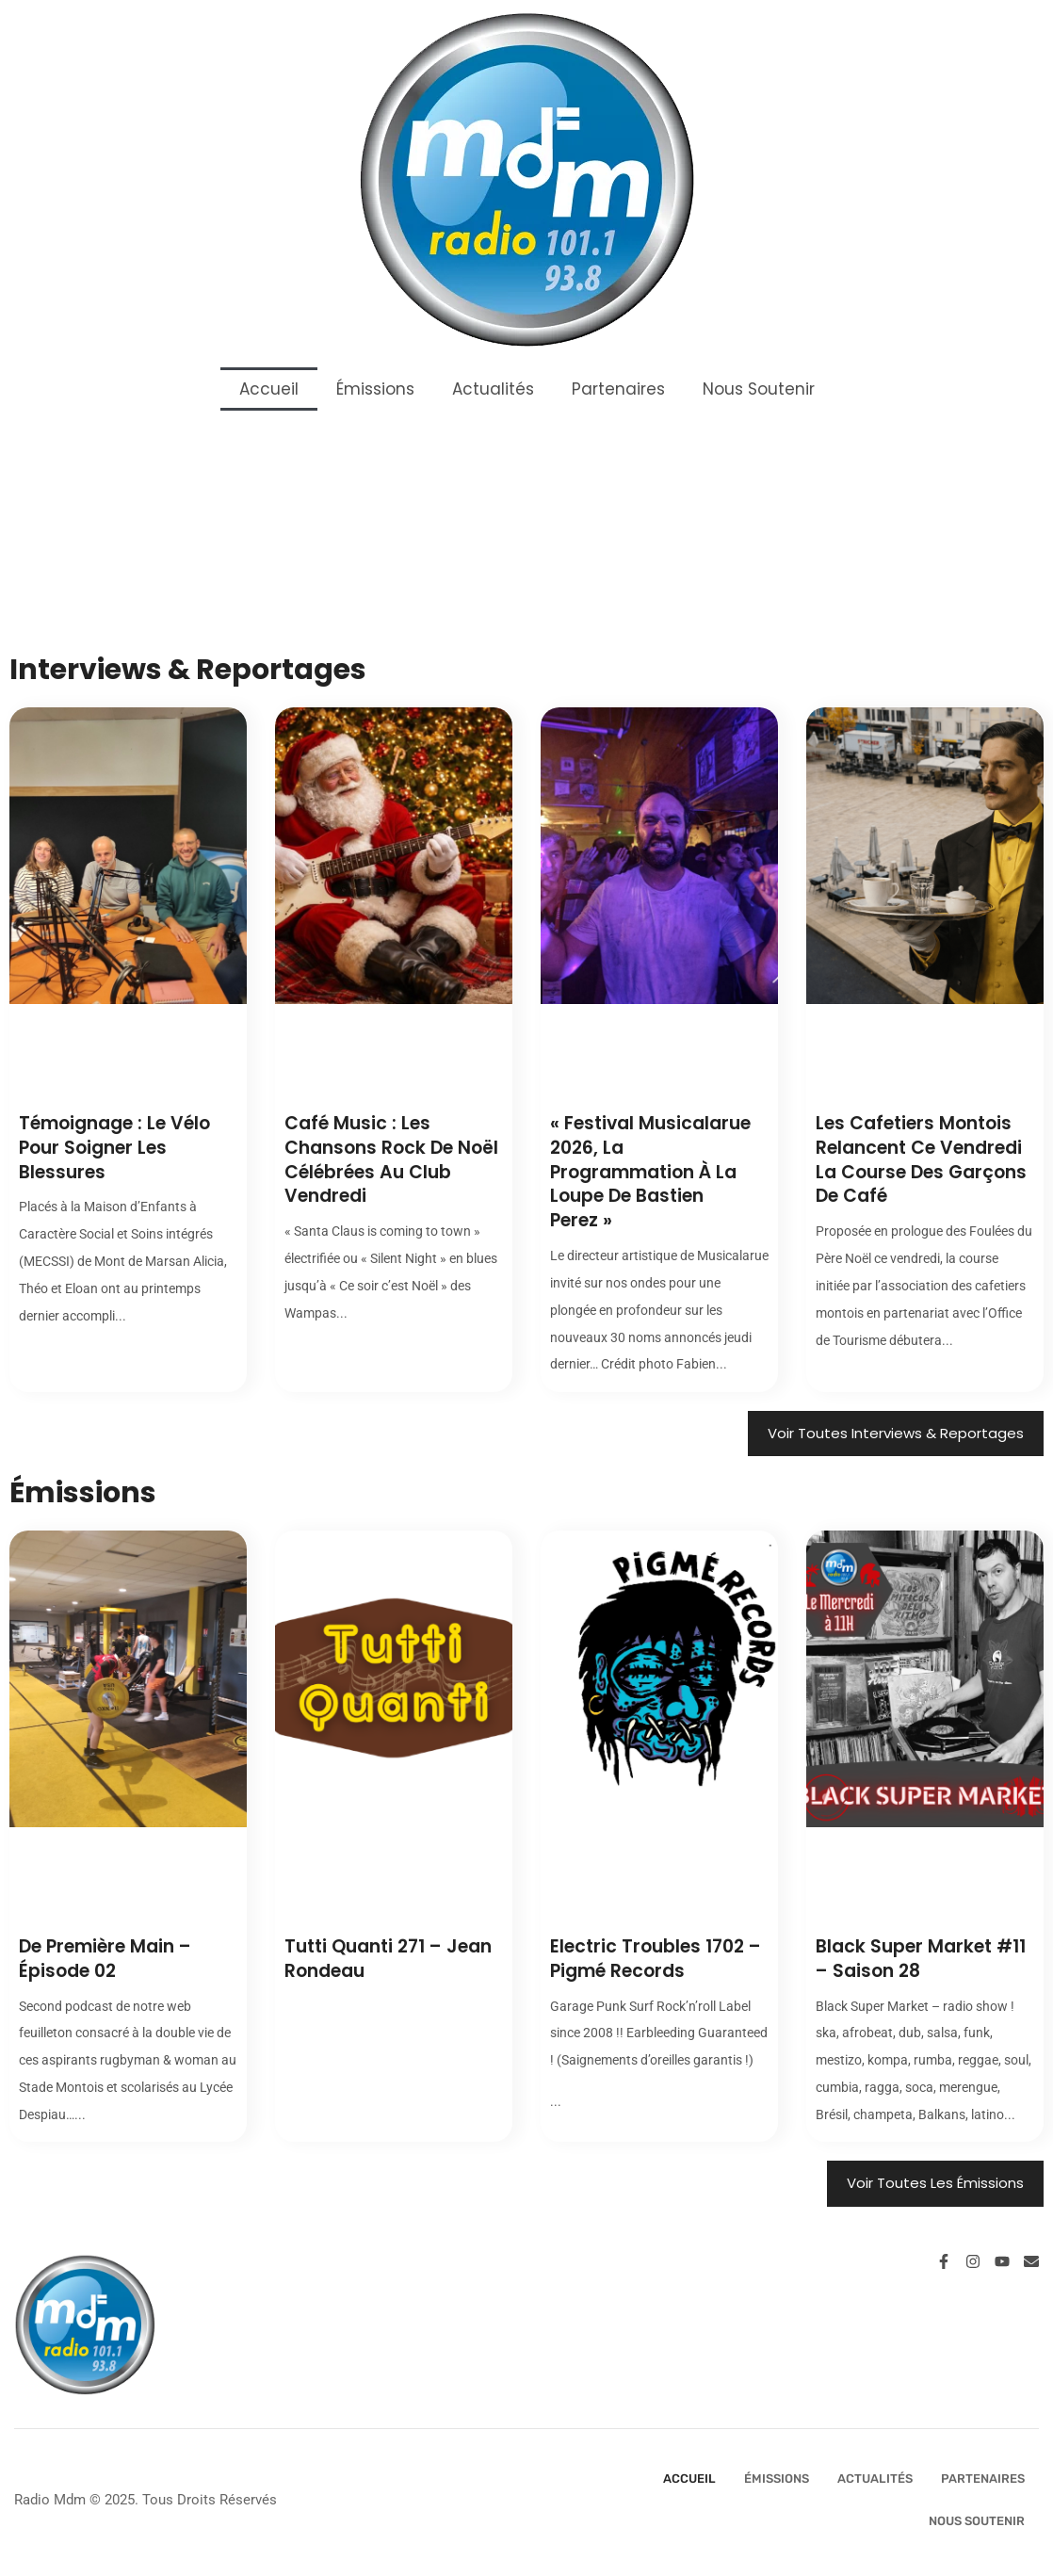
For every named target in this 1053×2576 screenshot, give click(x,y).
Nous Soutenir (759, 389)
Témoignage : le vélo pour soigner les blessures (114, 1147)
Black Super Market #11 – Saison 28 (921, 1959)
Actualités (493, 389)
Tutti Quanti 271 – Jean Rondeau (388, 1959)
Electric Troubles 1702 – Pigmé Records (655, 1959)
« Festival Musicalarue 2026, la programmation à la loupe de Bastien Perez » (650, 1171)
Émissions (375, 389)
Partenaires (618, 389)
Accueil (269, 389)
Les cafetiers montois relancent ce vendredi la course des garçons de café (921, 1159)
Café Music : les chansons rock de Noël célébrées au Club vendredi (391, 1159)
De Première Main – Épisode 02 (105, 1959)
